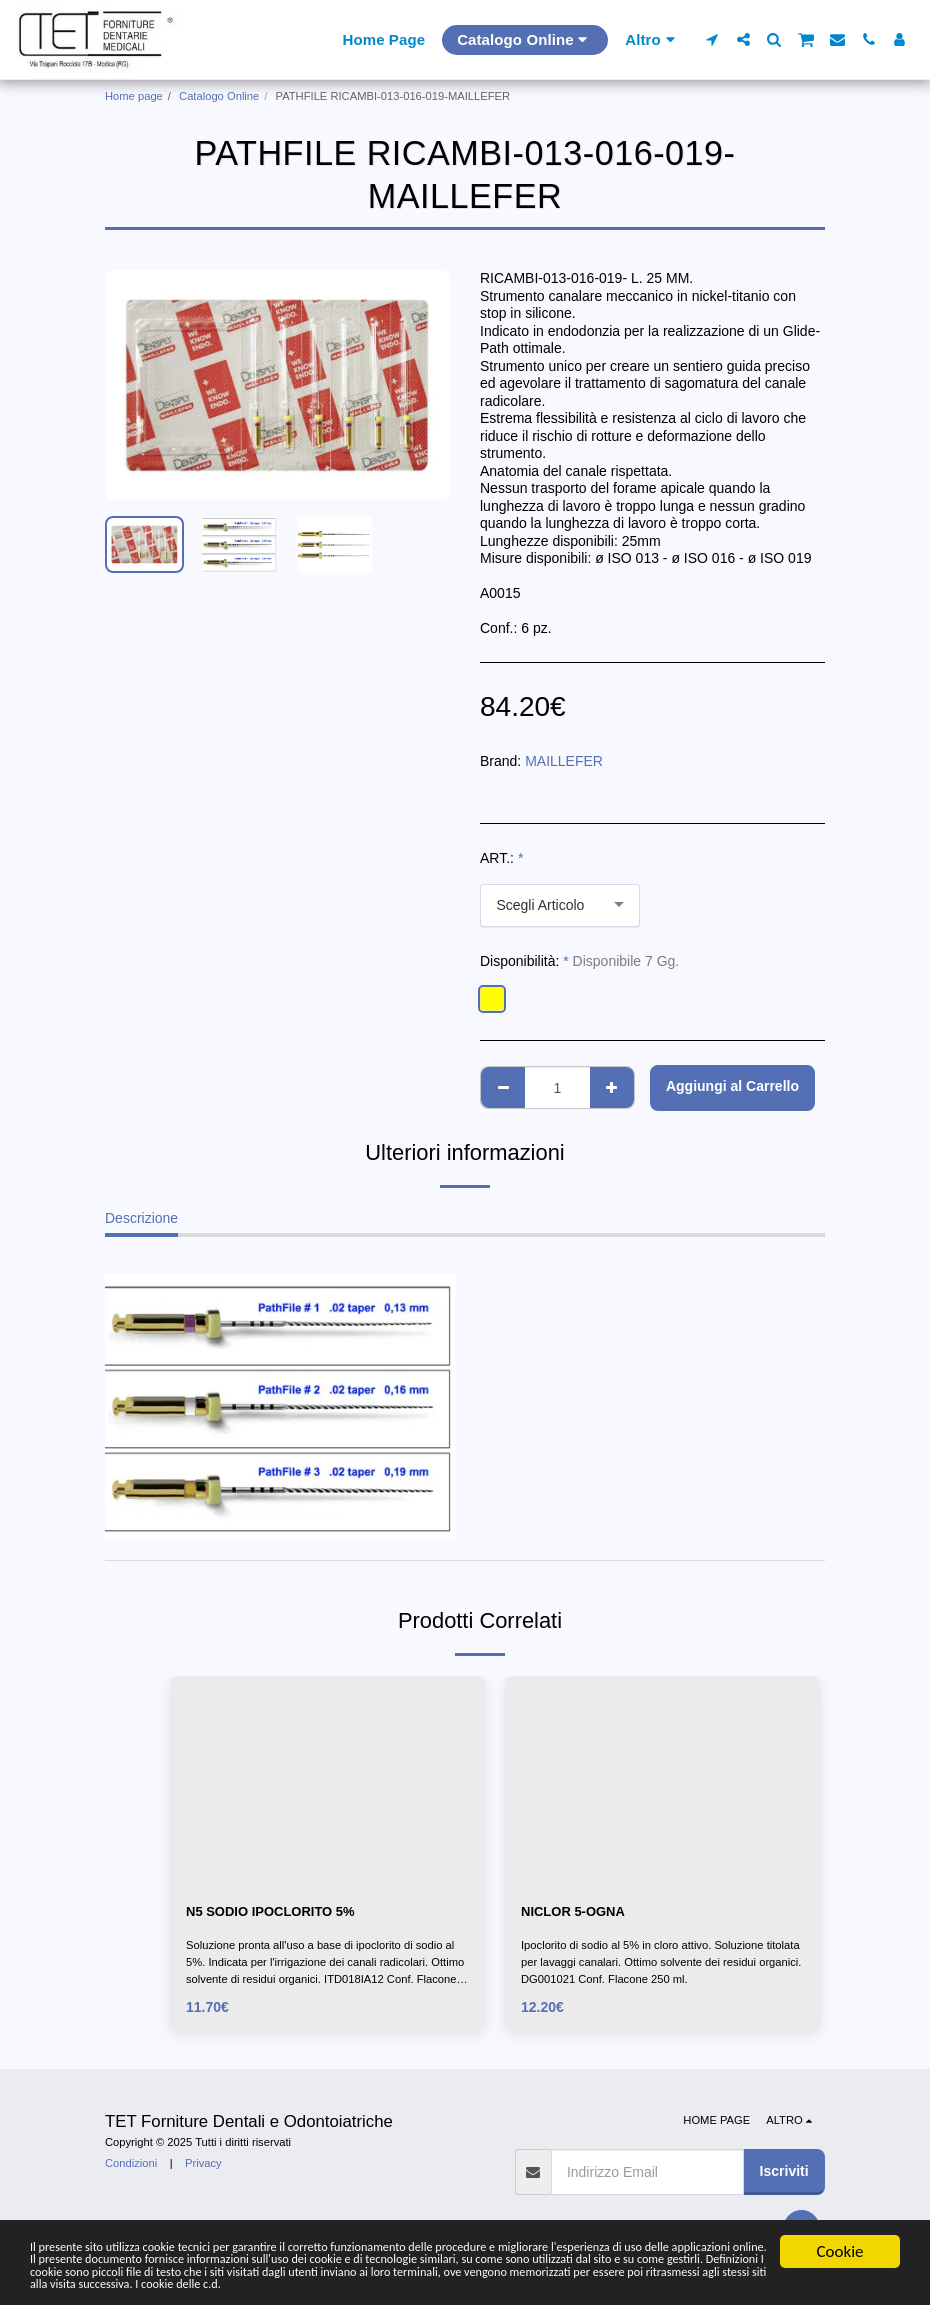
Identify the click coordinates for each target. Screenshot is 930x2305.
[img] (327, 1781)
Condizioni (131, 2166)
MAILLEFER (564, 761)
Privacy (203, 2166)
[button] (712, 39)
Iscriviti (784, 2174)
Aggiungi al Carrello (732, 1086)
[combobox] (560, 905)
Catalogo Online (219, 96)
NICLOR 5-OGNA (577, 1912)
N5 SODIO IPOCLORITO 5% (277, 1912)
